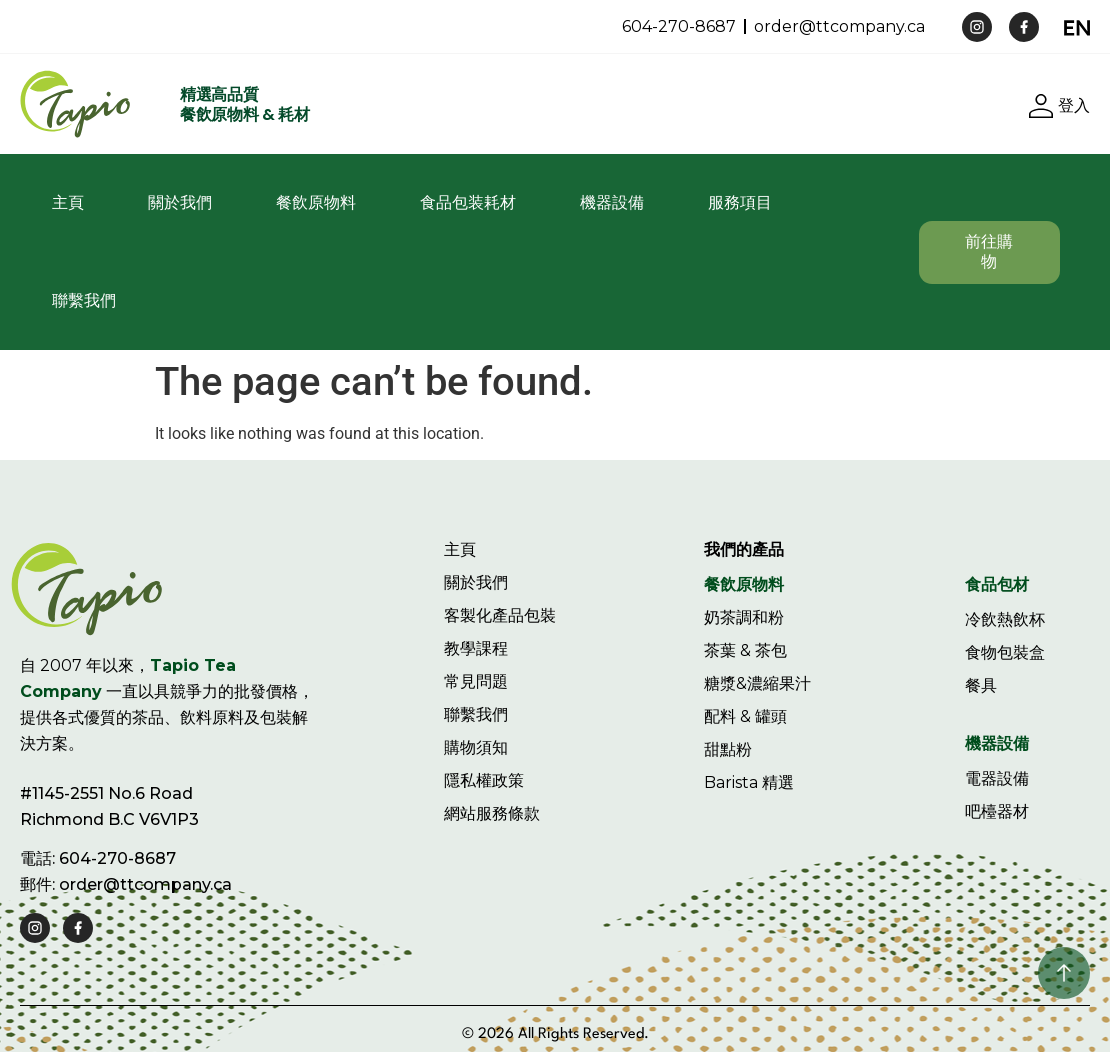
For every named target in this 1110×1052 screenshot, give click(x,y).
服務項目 (740, 202)
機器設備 (612, 202)
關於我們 (180, 202)
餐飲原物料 (316, 202)
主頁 (68, 202)
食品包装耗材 (468, 202)
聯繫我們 (84, 300)
